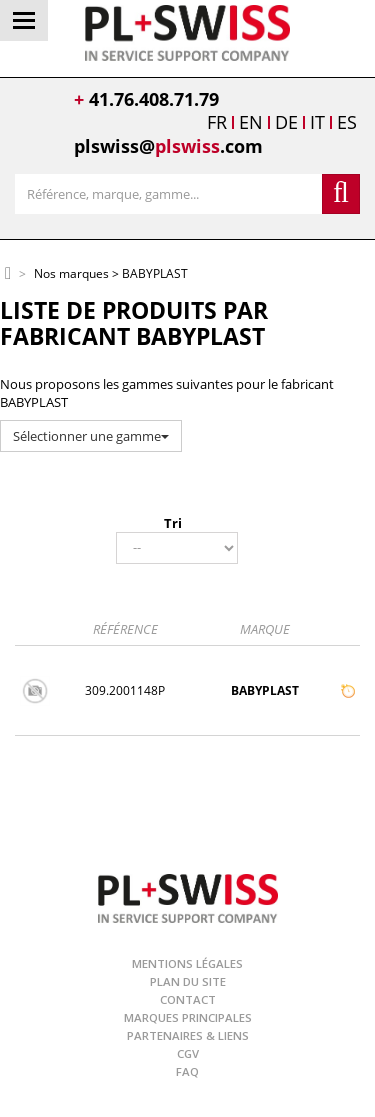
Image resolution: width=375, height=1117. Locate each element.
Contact (188, 999)
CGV (188, 1053)
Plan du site (188, 981)
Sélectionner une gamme (91, 436)
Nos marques (71, 274)
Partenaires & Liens (188, 1035)
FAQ (187, 1071)
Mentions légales (187, 963)
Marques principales (188, 1017)
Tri (173, 523)
